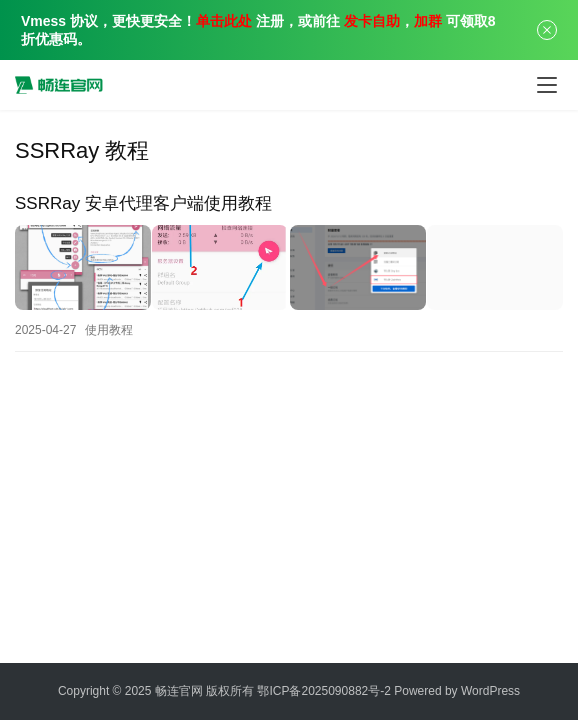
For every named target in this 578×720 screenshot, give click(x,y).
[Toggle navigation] (547, 85)
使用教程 (109, 327)
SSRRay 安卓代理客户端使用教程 (143, 203)
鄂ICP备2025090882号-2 (323, 691)
